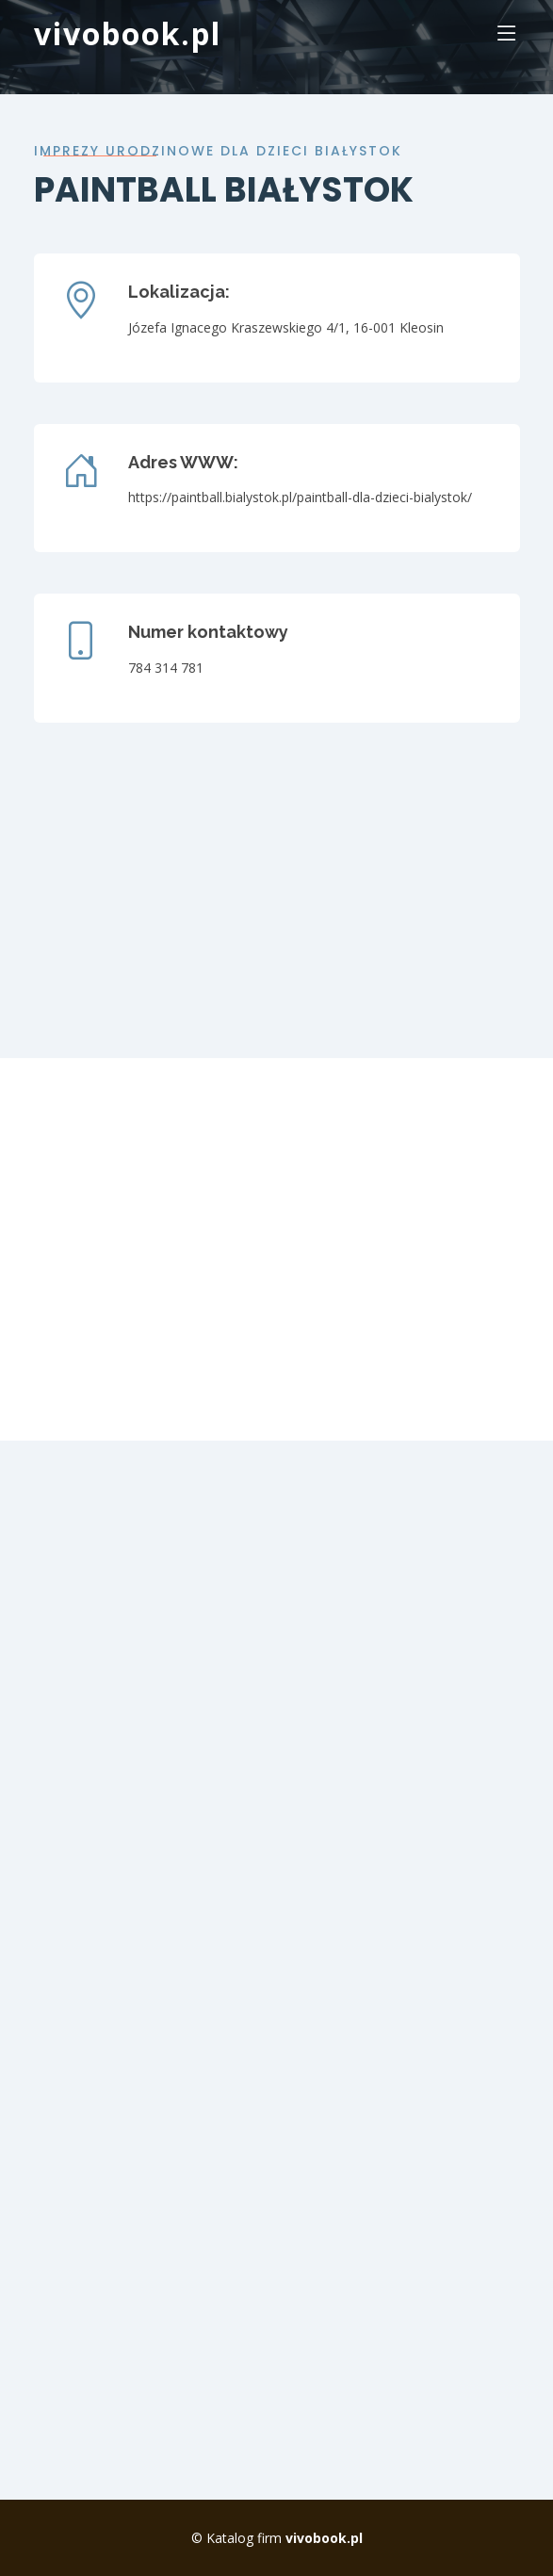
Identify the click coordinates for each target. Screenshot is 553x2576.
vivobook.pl (127, 33)
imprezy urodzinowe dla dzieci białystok (218, 150)
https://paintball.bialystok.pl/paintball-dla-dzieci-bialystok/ (300, 497)
